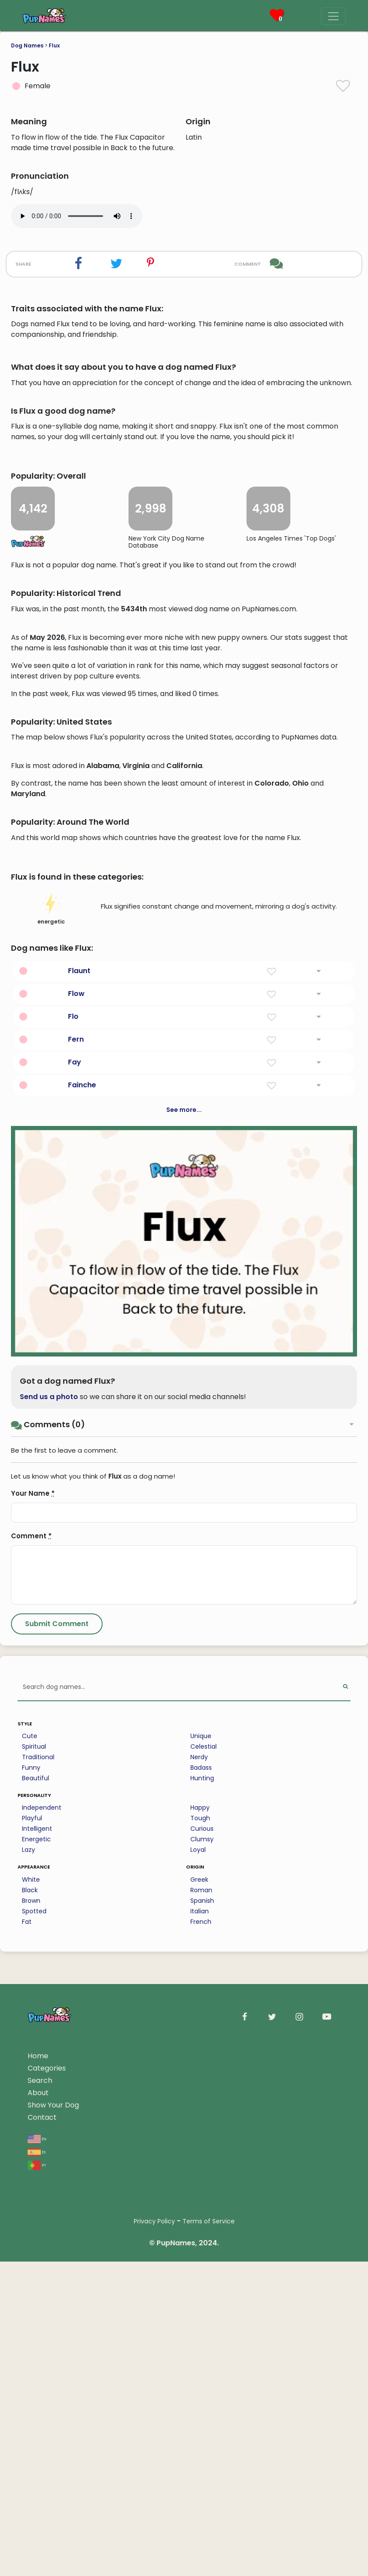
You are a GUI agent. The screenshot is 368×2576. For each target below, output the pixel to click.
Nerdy (199, 2291)
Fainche (82, 1620)
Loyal (198, 2384)
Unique (200, 2270)
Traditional (38, 2291)
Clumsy (202, 2374)
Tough (200, 2353)
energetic (51, 1444)
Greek (199, 2414)
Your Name (33, 2028)
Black (30, 2425)
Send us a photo (49, 1932)
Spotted (34, 2446)
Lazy (28, 2384)
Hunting (202, 2313)
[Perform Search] (345, 2222)
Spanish (202, 2435)
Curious (202, 2363)
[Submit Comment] (57, 2158)
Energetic (36, 2374)
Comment (31, 2070)
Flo (73, 1551)
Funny (31, 2302)
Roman (201, 2425)
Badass (201, 2302)
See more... (184, 1644)
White (31, 2414)
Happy (200, 2342)
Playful (32, 2353)
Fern (76, 1574)
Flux (54, 45)
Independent (41, 2342)
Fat (27, 2456)
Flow (76, 1528)
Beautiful (35, 2313)
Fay (74, 1597)
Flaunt (79, 1506)
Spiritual (34, 2281)
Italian (199, 2446)
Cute (29, 2270)
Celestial (203, 2281)
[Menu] (333, 16)
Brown (31, 2435)
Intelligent (37, 2363)
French (200, 2456)
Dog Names (27, 45)
